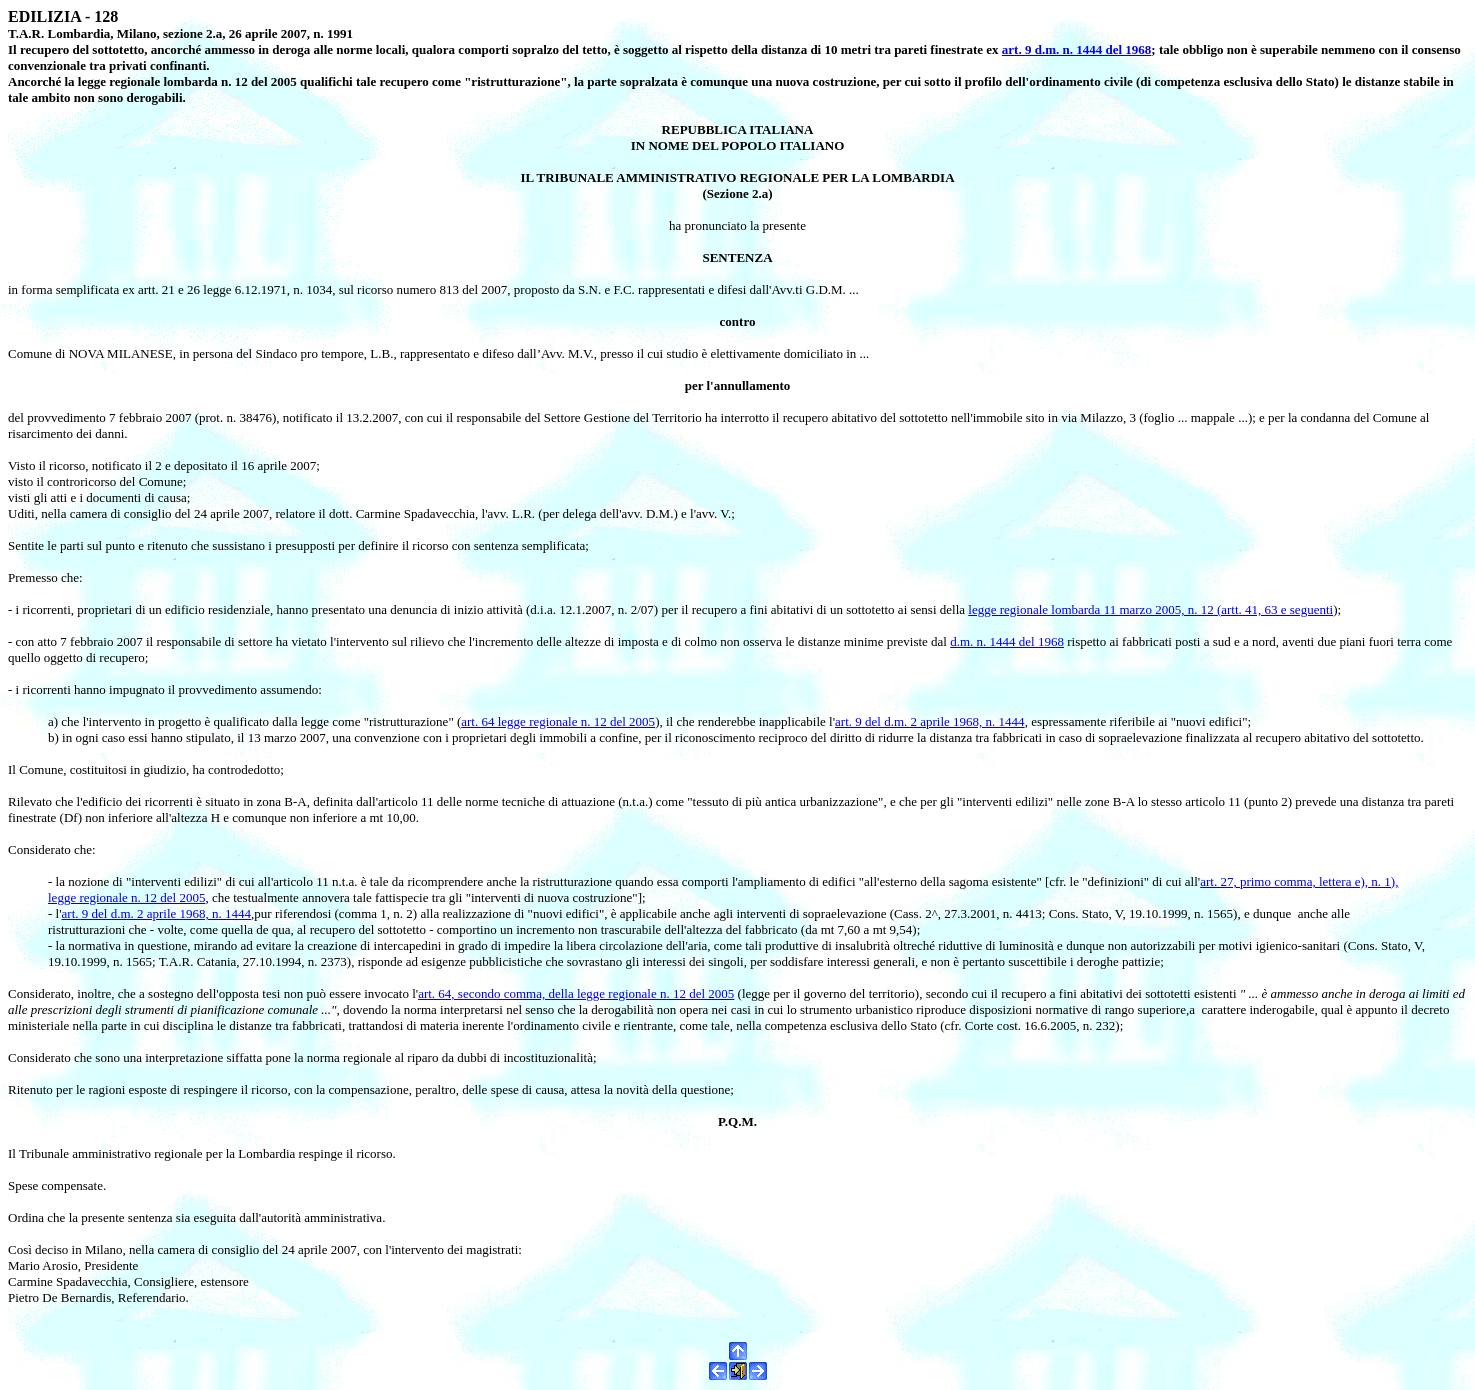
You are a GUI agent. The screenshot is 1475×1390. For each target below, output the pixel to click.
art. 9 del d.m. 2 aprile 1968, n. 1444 (930, 721)
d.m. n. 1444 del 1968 (1007, 641)
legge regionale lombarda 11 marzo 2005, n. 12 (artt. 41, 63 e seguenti (1150, 609)
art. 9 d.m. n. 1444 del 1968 (1077, 49)
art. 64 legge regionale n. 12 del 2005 (558, 721)
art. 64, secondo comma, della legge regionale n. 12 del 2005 (576, 993)
